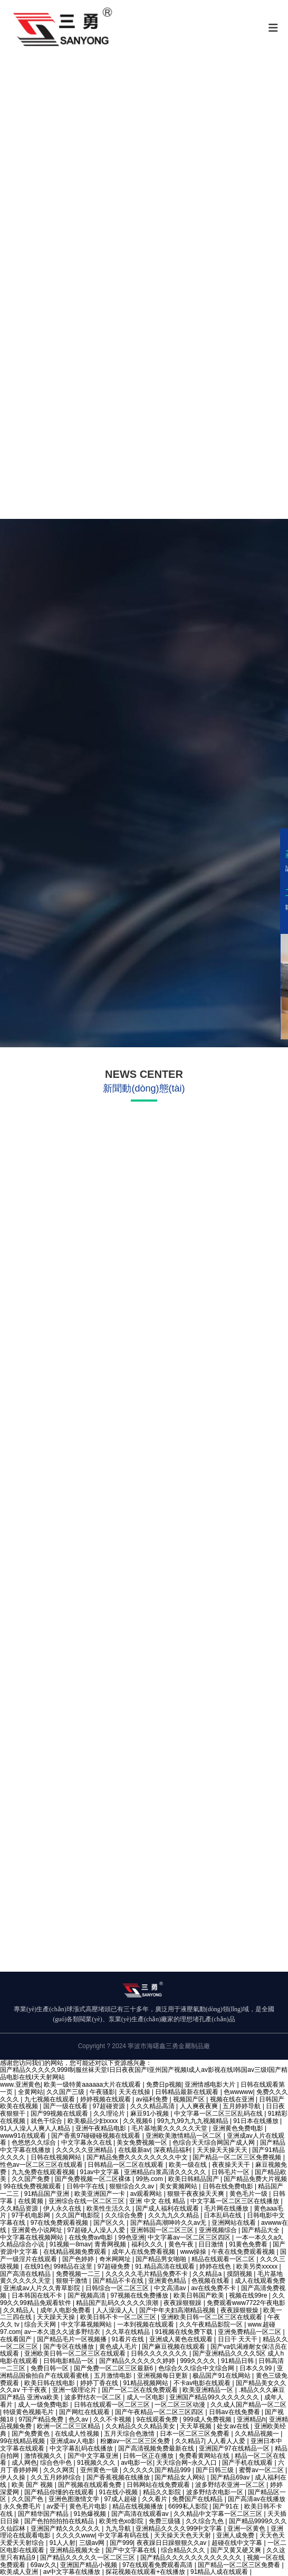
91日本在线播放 (256, 2121)
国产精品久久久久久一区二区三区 (88, 2557)
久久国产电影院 (78, 2215)
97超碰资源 (110, 2106)
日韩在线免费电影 (229, 2186)
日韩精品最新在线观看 (187, 2092)
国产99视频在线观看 (60, 2113)
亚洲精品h (251, 2419)
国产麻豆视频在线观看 (174, 2346)
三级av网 (93, 2542)
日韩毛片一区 (231, 2172)
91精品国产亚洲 (47, 2193)
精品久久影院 (163, 2492)
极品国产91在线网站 (222, 2375)
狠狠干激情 (72, 2280)
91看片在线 (129, 2339)
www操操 (194, 2251)
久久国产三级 (66, 2092)
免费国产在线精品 (198, 2499)
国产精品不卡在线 (119, 2280)
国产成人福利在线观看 (168, 2208)
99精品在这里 (74, 2266)
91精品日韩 (238, 2361)
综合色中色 (56, 2462)
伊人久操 (13, 2477)
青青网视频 (111, 2244)
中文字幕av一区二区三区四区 (190, 2237)
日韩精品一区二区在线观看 (126, 2164)
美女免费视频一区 (143, 2142)
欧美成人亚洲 (20, 2571)
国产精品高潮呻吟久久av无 (169, 2222)
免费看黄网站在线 (205, 2455)
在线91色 (37, 2266)
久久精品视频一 (258, 2433)
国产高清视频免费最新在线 (157, 2448)
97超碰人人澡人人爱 (97, 2230)
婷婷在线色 (216, 2266)
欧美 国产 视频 (33, 2484)
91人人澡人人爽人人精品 (36, 2128)
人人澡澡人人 (116, 2310)
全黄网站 (30, 2092)
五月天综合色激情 (130, 2433)
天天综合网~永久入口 (187, 2462)
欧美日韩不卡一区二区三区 (119, 2317)
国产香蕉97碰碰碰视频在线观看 (96, 2135)
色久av (79, 2419)
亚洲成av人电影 (73, 2441)
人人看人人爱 (227, 2441)
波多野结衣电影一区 (215, 2492)
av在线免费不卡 (214, 2288)
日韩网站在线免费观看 (159, 2484)
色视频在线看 (211, 2280)
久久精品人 (19, 2310)
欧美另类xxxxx (257, 2266)
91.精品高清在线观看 (165, 2266)
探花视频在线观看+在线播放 (146, 2571)
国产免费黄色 (31, 2433)
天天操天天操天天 (223, 2150)
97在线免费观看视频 (60, 2222)
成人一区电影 (146, 2397)
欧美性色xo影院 (122, 2521)
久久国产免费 (31, 2179)
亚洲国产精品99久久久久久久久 (215, 2397)
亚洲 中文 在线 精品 (158, 2201)
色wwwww (238, 2092)
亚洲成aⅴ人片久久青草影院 (42, 2288)
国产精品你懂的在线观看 (59, 2492)
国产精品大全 (261, 2230)
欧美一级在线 (188, 2164)
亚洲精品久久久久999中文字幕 (180, 2528)
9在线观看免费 (158, 2419)
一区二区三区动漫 (181, 2404)
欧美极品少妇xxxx (94, 2121)
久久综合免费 (125, 2215)
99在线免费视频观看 (33, 2186)
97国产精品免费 (41, 2419)
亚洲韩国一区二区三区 (162, 2230)
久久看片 (155, 2499)
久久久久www (75, 2535)
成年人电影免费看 (66, 2310)
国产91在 (227, 2506)
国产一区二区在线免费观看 (140, 2390)
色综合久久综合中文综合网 (197, 2368)
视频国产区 (189, 2099)
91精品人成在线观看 (220, 2571)
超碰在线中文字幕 (238, 2542)
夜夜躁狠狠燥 (240, 2310)
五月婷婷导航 (242, 2106)
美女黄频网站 (179, 2186)
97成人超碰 (121, 2499)
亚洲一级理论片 (75, 2390)
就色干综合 (47, 2121)
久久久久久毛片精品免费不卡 (147, 2274)
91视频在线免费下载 (185, 2332)
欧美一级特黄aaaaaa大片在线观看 (93, 2084)
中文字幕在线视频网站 (32, 2237)
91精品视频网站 (146, 2383)
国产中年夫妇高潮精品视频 (178, 2310)
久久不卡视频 (113, 2419)
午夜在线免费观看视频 (244, 2251)
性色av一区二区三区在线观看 (42, 2164)
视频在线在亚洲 (233, 2099)
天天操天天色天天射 (183, 2535)
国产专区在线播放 (69, 2346)
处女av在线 (234, 2426)
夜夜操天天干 (232, 2164)
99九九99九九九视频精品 (193, 2121)
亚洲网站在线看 (234, 2222)
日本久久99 (256, 2368)
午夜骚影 (102, 2092)
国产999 (121, 2542)
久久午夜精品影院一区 (211, 2324)
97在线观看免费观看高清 (158, 2565)
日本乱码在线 (223, 2215)
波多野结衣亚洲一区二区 (230, 2484)
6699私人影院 (188, 2506)
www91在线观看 (24, 2135)
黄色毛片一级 (249, 2193)
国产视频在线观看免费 (90, 2484)
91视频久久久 (97, 2462)
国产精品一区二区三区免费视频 (238, 2157)
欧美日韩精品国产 (194, 2179)
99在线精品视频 (23, 2441)
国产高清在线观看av (140, 2513)
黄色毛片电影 (89, 2506)
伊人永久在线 (63, 2208)
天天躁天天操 (56, 2317)
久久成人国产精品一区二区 (248, 2404)
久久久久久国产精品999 (157, 2470)
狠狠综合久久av (132, 2186)
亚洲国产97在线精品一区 (235, 2448)
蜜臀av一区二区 (262, 2470)
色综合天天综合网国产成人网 (214, 2142)
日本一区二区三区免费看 (195, 2433)
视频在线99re (248, 2295)
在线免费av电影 (92, 2237)
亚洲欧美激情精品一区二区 (184, 2135)
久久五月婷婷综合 (57, 2477)
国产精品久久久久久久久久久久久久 (191, 2557)
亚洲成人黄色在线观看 (181, 2339)
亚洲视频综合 (218, 2230)
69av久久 (44, 2565)
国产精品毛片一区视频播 (72, 2339)
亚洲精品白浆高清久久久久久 (166, 2172)
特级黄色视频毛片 (29, 2412)
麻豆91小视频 (150, 2113)
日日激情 (211, 2244)
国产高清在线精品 (26, 2274)
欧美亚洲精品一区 (209, 2390)
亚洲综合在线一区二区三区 (87, 2201)
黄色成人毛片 (119, 2346)
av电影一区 (137, 2462)
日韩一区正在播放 (149, 2455)
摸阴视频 (240, 2274)
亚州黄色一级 (100, 2470)
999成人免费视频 (208, 2419)
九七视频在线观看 (50, 2099)
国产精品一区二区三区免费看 (240, 2565)
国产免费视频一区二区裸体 (93, 2179)
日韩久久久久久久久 (160, 2353)
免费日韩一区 (50, 2368)
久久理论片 (110, 2113)
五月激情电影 (113, 2375)
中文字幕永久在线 (87, 2142)
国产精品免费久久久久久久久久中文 (138, 2157)
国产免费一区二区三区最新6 (114, 2368)
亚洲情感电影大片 (211, 2084)
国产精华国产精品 (44, 2513)
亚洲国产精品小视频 (89, 2565)
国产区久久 (110, 2222)
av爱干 (56, 2506)
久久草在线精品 (128, 2332)
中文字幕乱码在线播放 (82, 2448)
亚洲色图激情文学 (75, 2499)
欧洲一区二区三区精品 (69, 2426)
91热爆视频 (91, 2513)
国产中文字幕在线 (131, 2550)
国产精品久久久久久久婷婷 (138, 2361)
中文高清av (171, 2288)
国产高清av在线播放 (256, 2499)
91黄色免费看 (249, 2244)
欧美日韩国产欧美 (200, 2295)
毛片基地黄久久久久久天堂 (170, 2128)
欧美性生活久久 (109, 2208)
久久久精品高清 (153, 2106)
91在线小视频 (119, 2492)
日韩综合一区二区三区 (117, 2288)
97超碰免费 (115, 2266)
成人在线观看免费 (260, 2280)
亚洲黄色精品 (168, 2280)
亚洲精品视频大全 (76, 2550)
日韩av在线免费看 (235, 2412)
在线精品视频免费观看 (75, 2251)
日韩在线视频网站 (57, 2157)
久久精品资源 (20, 2208)
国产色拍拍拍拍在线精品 (59, 2521)
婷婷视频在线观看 (106, 2099)
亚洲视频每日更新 (163, 2375)
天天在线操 (135, 2092)
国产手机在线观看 (248, 2462)
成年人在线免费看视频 (144, 2251)
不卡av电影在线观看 (203, 2383)
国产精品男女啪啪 (162, 2259)
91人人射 (62, 2542)
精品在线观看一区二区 (223, 2259)
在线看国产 (16, 2339)
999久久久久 (198, 2361)
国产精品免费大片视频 (255, 2179)
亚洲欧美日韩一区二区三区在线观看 (212, 2317)
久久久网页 (59, 2470)
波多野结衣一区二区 (93, 2397)
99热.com (150, 2179)
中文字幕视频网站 (87, 2324)
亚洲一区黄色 (247, 2528)
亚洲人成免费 (236, 2535)
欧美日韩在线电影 (50, 2383)
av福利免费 (152, 2099)
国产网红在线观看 (85, 2412)
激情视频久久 (44, 2455)
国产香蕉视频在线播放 (119, 2477)
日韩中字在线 (86, 2186)
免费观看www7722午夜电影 (246, 2303)
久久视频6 (138, 2121)
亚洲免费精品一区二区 (250, 2332)
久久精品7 (189, 2441)
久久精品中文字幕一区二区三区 (219, 2513)
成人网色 (24, 2462)
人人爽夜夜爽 (199, 2106)
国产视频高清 (87, 2295)
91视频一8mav (70, 2244)
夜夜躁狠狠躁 (183, 2303)
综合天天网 (40, 2324)
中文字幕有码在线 (124, 2535)
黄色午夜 (181, 2244)
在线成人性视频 (78, 2433)
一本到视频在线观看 (146, 2324)
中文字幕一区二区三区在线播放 (235, 2201)
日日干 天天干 (239, 2339)
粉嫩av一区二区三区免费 (136, 2441)
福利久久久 (148, 2244)
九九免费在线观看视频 (44, 2172)
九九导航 (118, 2528)
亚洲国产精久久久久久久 (66, 2528)
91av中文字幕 (100, 2172)
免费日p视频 (163, 2084)
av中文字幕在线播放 (72, 2571)
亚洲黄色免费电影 (239, 2128)
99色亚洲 (131, 2237)
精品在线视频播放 (138, 2506)
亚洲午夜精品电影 (101, 2128)
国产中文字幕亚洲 (94, 2455)
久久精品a (208, 2274)
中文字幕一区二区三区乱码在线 (219, 2113)
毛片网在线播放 (227, 2208)
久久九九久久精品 (174, 2215)
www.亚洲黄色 (20, 2084)
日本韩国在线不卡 (38, 2295)
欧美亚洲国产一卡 (100, 2193)
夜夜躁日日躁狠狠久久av (172, 2542)
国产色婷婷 (78, 2259)
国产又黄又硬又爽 (236, 2550)
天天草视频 (196, 2426)
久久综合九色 (205, 2521)
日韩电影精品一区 (69, 2361)
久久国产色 (28, 2499)
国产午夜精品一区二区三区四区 (160, 2412)
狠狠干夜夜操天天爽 (196, 2193)
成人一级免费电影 (44, 2404)
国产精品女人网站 (181, 2477)
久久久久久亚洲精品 (85, 2150)
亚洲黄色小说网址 (38, 2230)
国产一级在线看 (66, 2106)
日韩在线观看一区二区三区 (112, 2404)
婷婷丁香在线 (100, 2383)
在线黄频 (31, 2201)
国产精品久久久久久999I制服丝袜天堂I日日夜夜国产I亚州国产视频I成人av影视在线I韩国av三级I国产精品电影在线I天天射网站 (143, 2073)
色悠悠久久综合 (34, 2142)
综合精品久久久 (184, 2550)
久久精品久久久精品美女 (141, 2426)
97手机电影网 (32, 2215)
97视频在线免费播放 (140, 2295)
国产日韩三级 (215, 2470)
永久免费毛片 (23, 2506)
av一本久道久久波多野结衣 (63, 2332)
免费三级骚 (165, 2521)
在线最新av (134, 2150)
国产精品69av (230, 2477)
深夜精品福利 (173, 2150)
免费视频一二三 (79, 2274)
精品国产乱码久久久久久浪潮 (118, 2303)
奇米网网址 (115, 2259)
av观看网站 (147, 2193)
